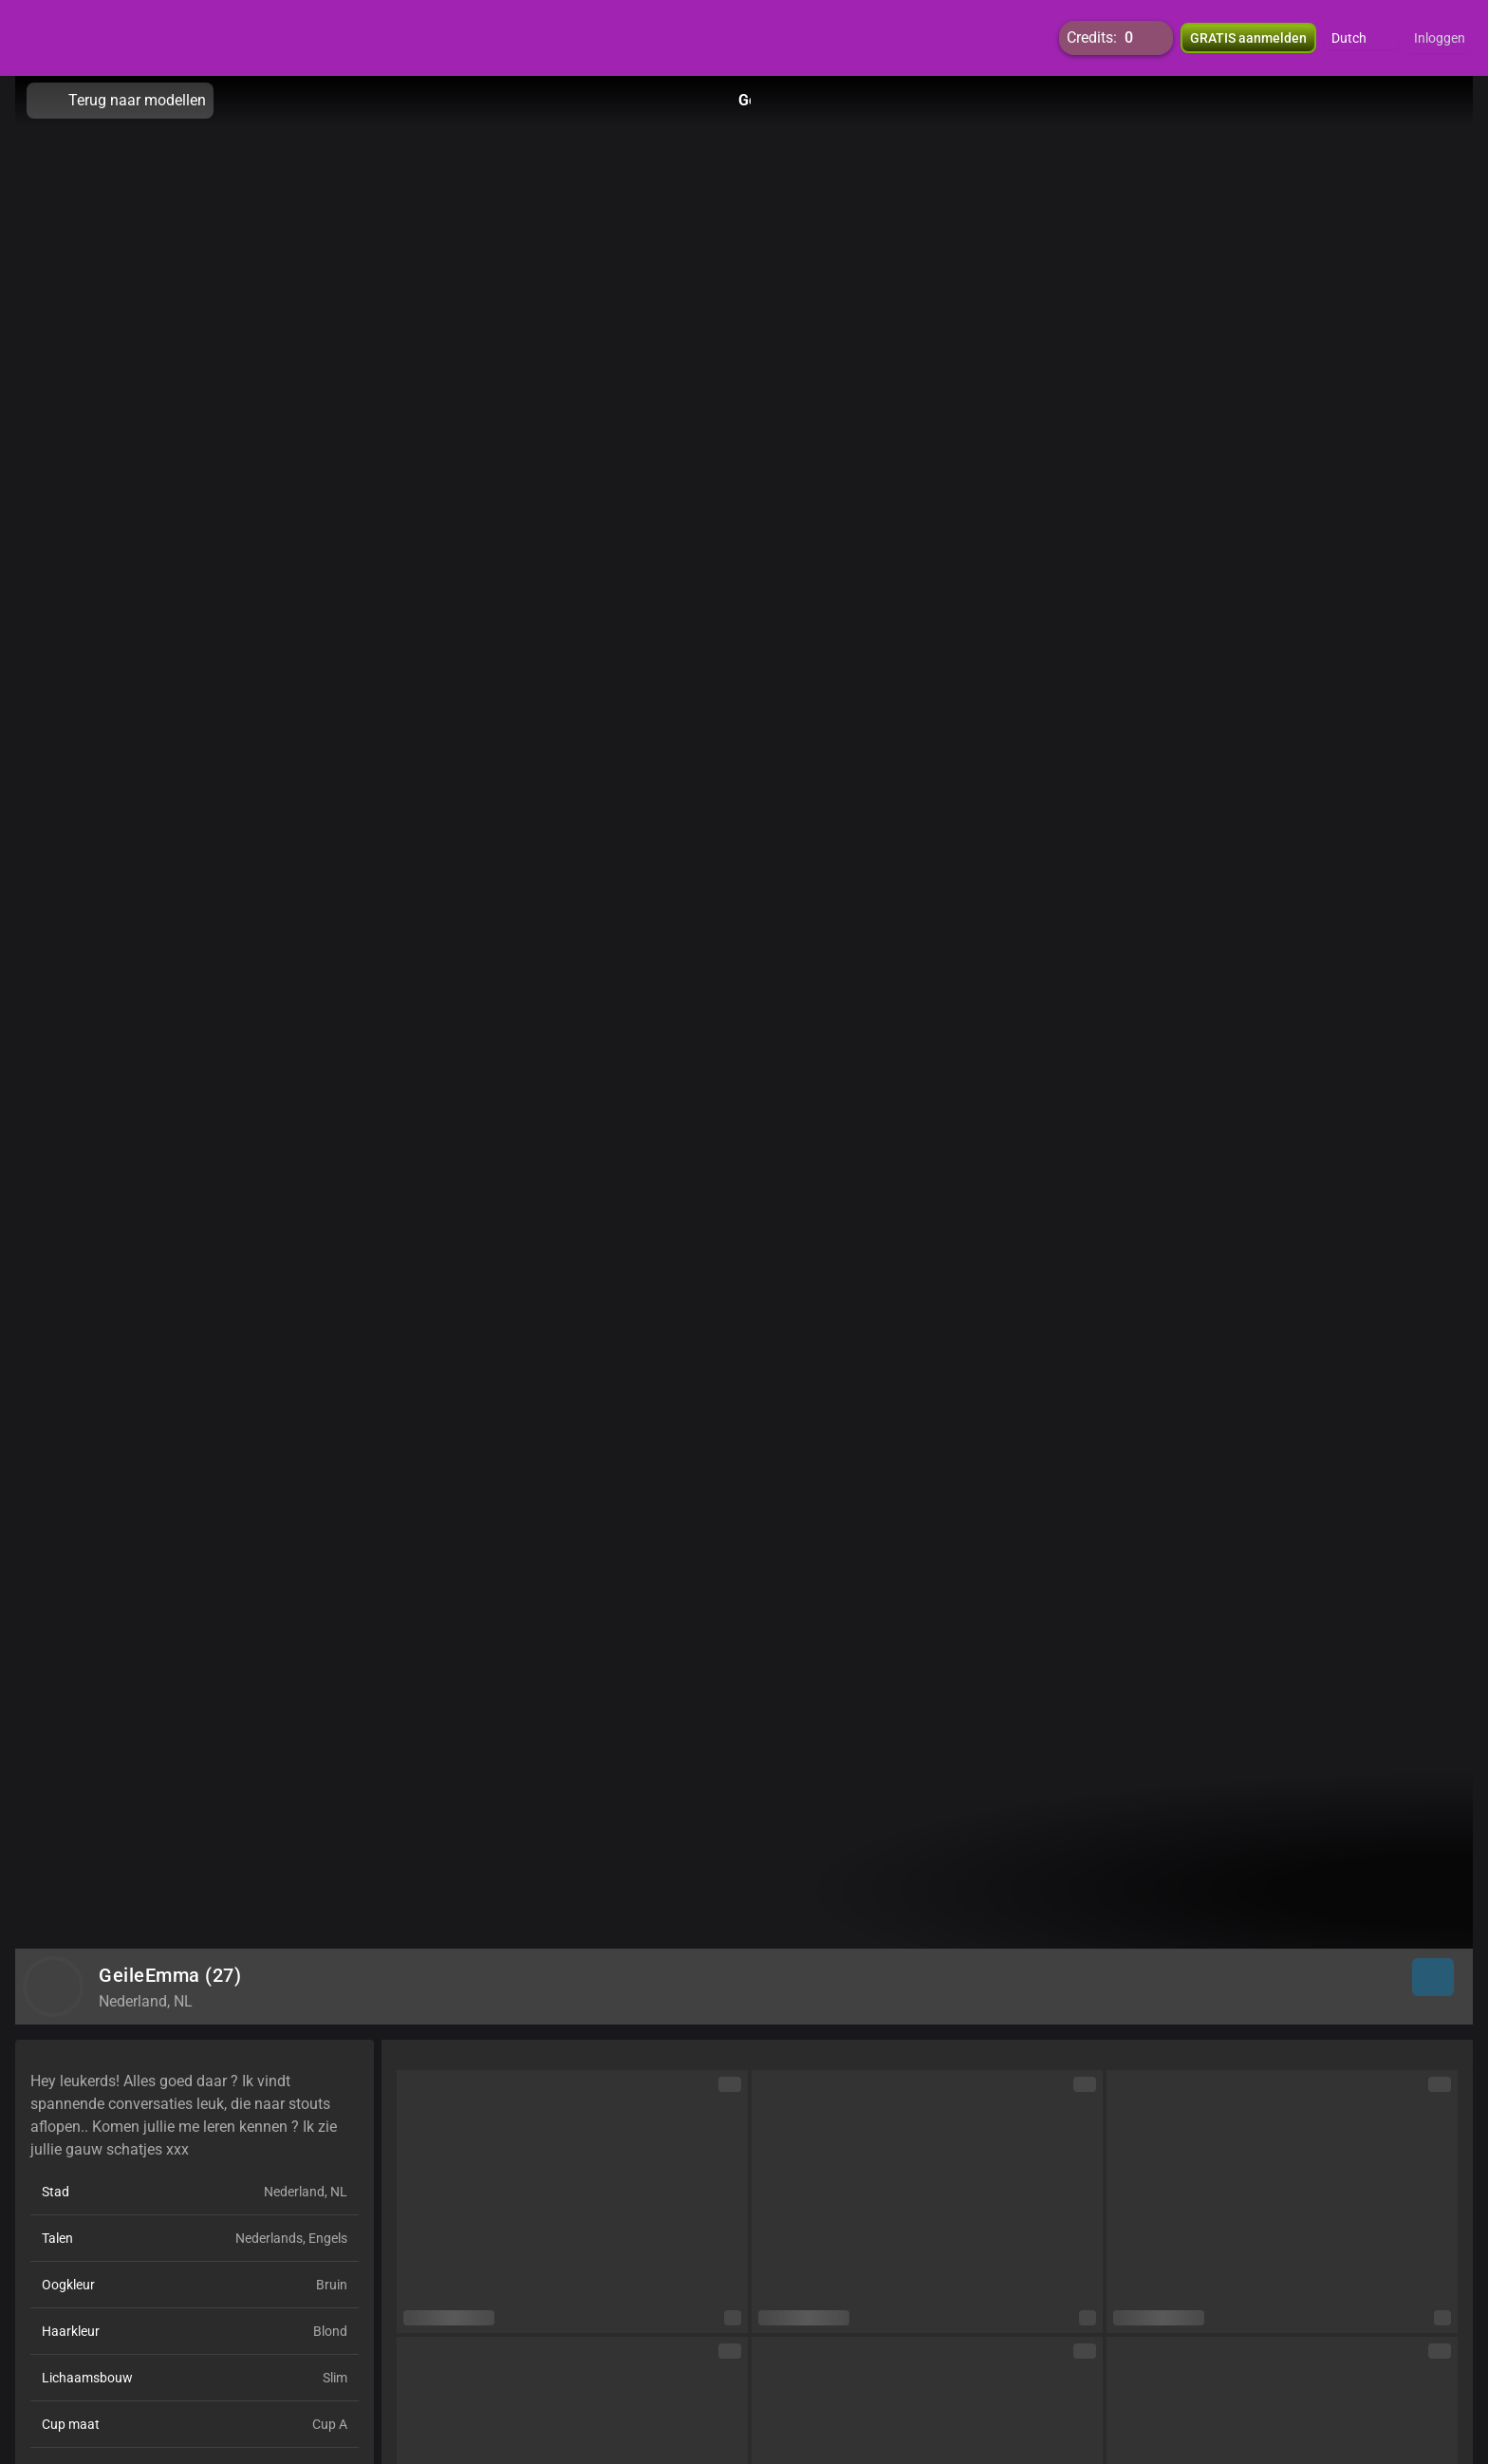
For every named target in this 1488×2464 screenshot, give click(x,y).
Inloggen (1439, 38)
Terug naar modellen (120, 100)
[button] (1361, 38)
